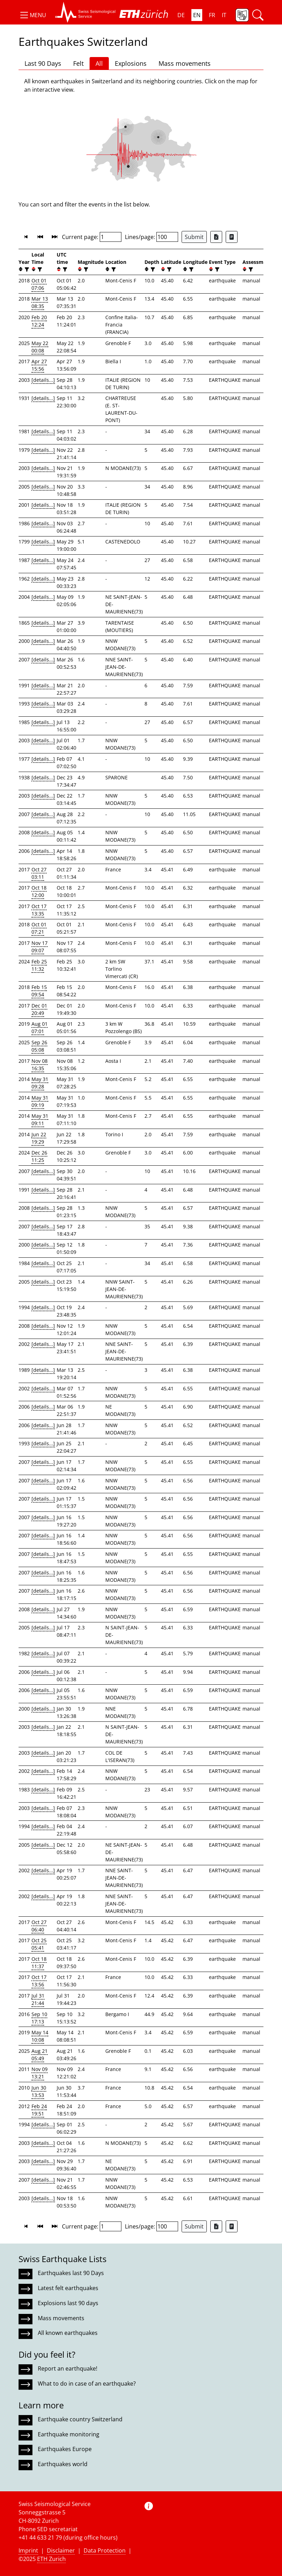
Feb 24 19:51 (39, 2110)
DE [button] (181, 15)
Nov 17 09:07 (39, 947)
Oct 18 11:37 (39, 1963)
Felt (78, 63)
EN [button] (196, 15)
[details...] (43, 380)
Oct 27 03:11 (39, 873)
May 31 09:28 (39, 1083)
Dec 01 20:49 (39, 1009)
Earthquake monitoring (68, 2434)
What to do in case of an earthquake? (87, 2383)
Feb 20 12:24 (39, 321)
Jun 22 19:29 (38, 1138)
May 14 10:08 (39, 2036)
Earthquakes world (62, 2464)
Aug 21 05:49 (39, 2055)
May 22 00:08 (39, 347)
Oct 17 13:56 (39, 1981)
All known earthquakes (68, 2333)
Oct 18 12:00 (39, 891)
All (99, 63)
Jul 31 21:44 (37, 1999)
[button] (32, 15)
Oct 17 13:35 (39, 910)
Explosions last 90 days (68, 2303)
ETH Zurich (51, 2559)
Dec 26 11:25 (39, 1156)
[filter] (26, 269)
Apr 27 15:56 (39, 365)
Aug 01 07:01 (39, 1027)
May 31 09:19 (39, 1101)
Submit (194, 237)
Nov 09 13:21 (39, 2073)
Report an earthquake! (67, 2368)
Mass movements (184, 63)
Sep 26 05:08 (39, 1046)
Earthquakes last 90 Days (71, 2273)
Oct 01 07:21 (39, 928)
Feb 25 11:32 (39, 965)
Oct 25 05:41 (39, 1944)
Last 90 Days (42, 63)
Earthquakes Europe (65, 2449)
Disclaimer (61, 2550)
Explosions (131, 63)
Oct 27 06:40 (39, 1926)
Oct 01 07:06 (39, 284)
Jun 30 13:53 (38, 2091)
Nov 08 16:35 (39, 1065)
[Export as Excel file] (216, 237)
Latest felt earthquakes (68, 2288)
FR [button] (212, 15)
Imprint (28, 2550)
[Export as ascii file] (232, 237)
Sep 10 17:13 (39, 2018)
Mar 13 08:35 (39, 302)
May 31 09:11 (39, 1119)
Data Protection (105, 2550)
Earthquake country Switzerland (80, 2419)
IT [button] (224, 15)
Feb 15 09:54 (39, 991)
